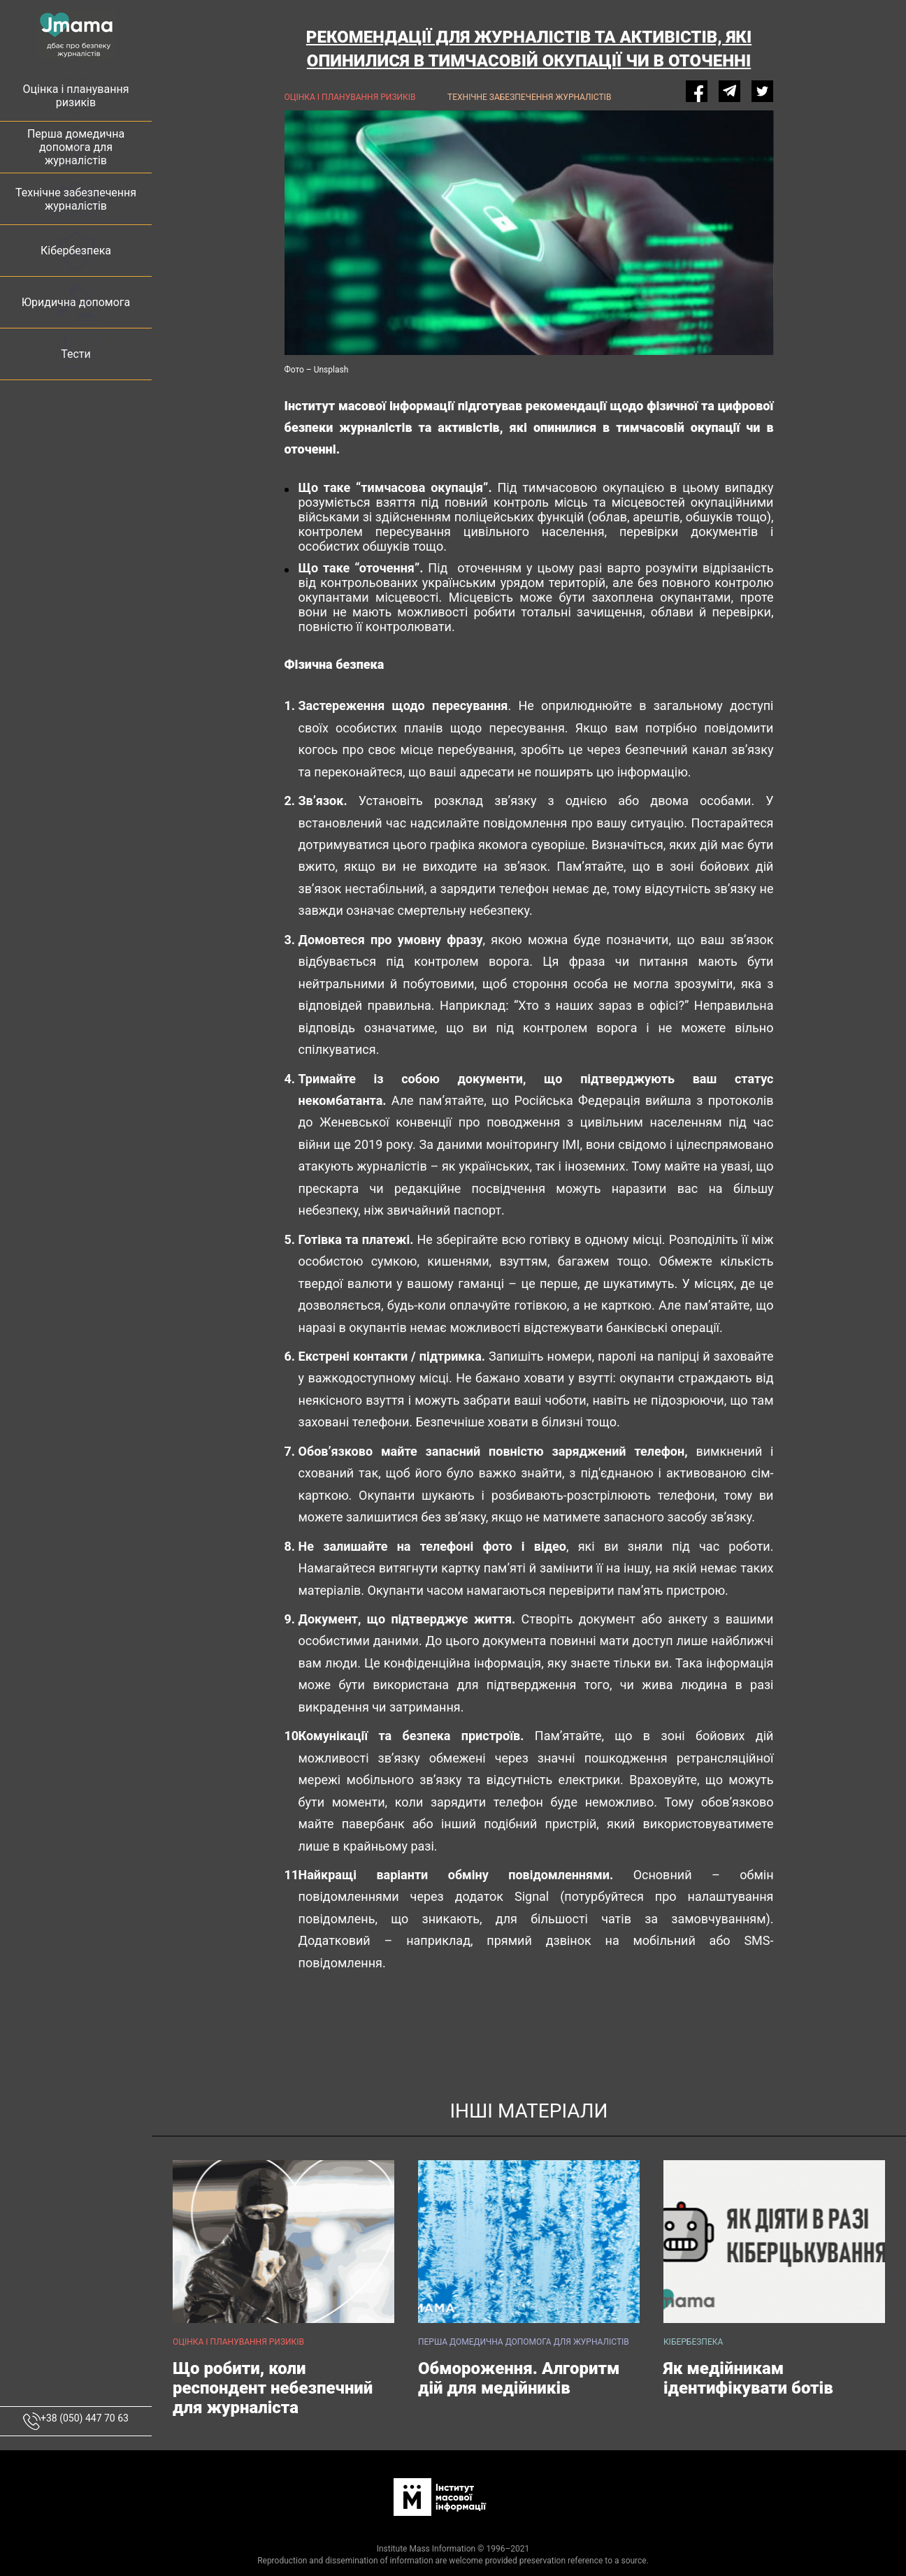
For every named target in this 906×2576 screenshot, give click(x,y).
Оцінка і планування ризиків (350, 97)
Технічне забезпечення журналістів (529, 97)
